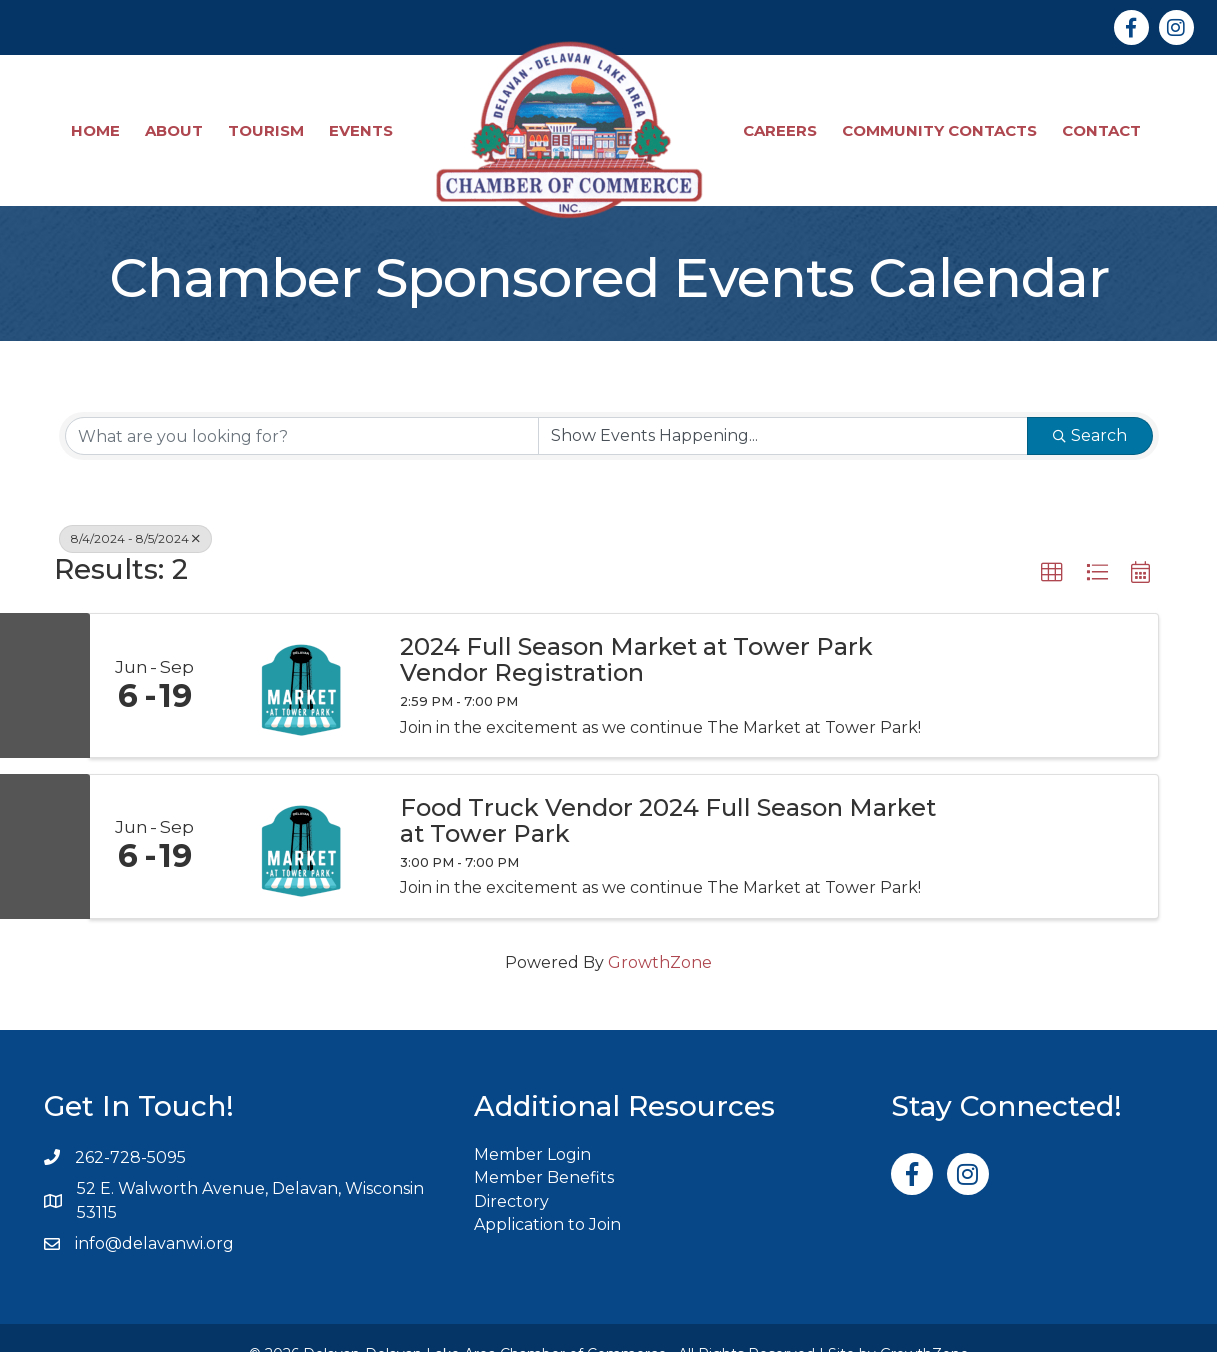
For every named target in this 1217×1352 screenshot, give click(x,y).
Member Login (532, 1122)
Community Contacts (942, 114)
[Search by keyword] (302, 404)
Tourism (269, 114)
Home (98, 114)
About (177, 114)
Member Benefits (544, 1145)
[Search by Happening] (783, 404)
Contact (1104, 114)
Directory (511, 1168)
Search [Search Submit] (1090, 403)
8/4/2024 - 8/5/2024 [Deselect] (135, 506)
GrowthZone (660, 929)
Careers (783, 114)
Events (364, 114)
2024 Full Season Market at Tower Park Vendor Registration (636, 627)
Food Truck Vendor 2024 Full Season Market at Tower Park (668, 788)
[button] (1052, 541)
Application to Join (547, 1191)
